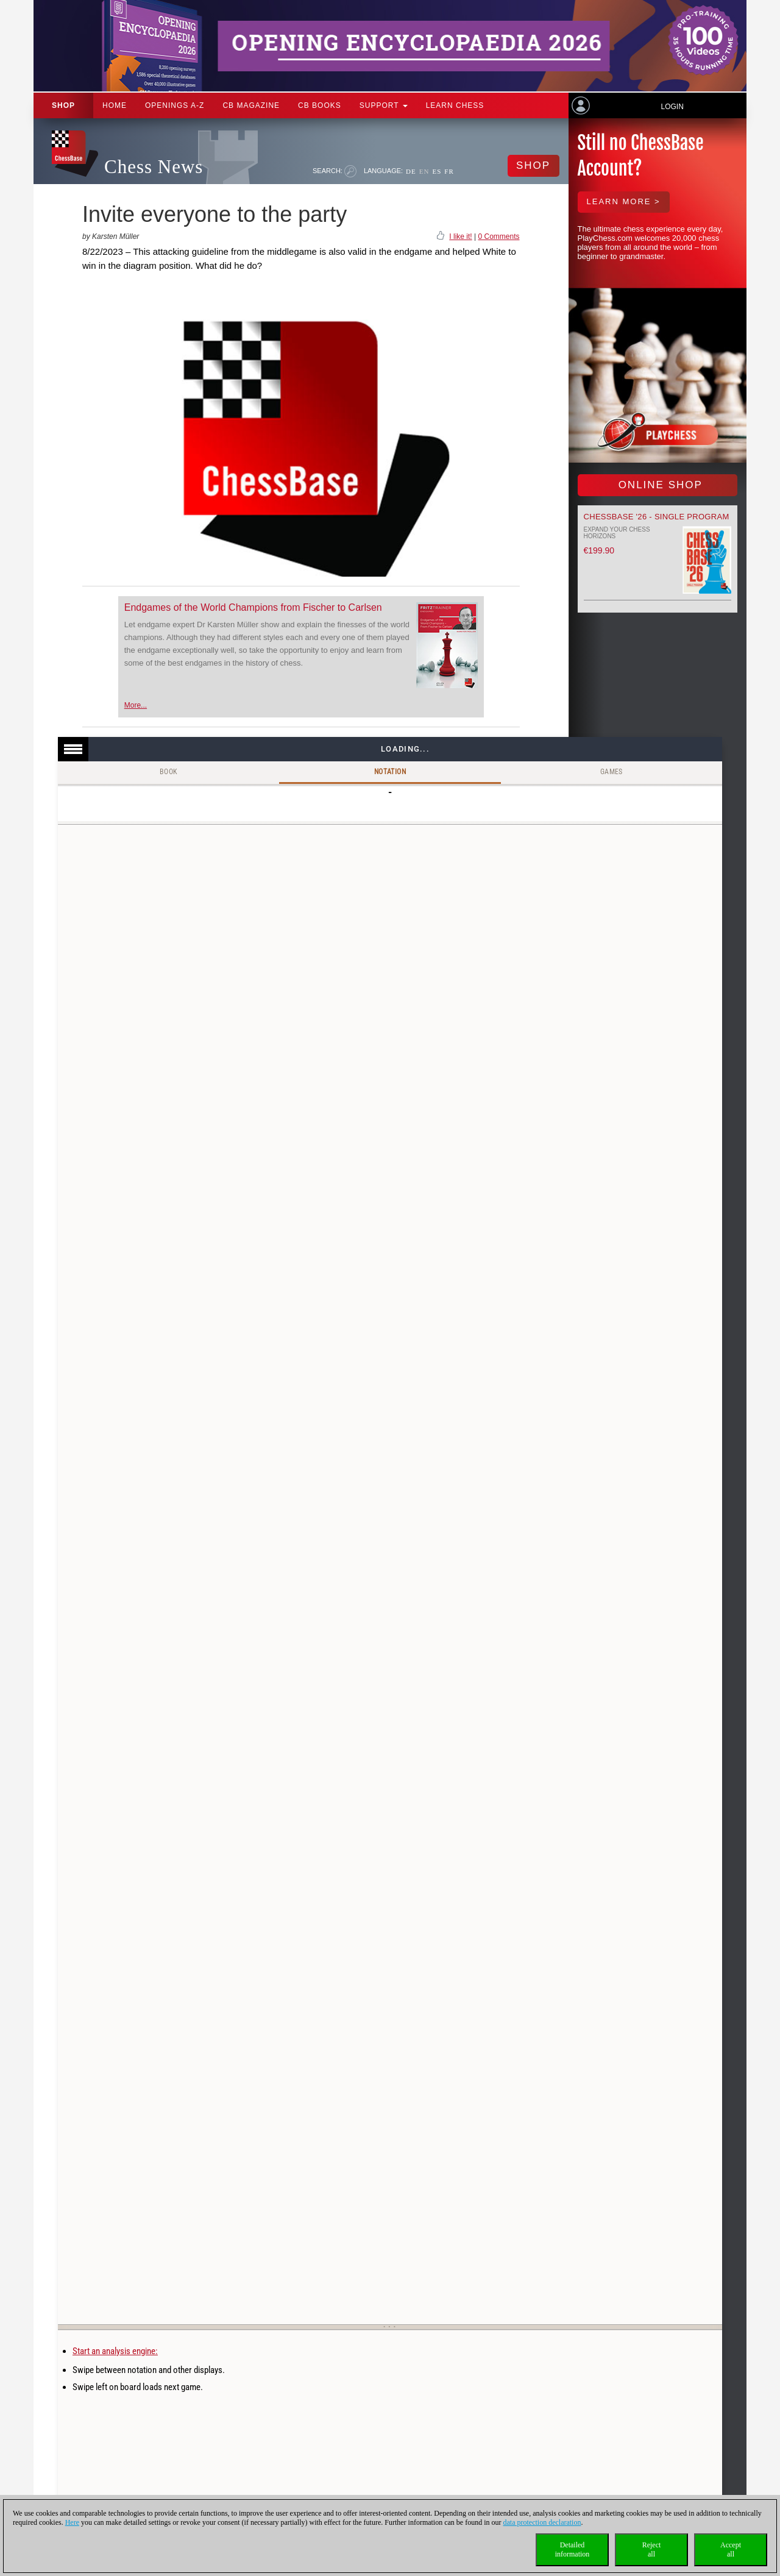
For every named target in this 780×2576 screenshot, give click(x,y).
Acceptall (730, 2549)
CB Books (319, 105)
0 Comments (498, 236)
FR (448, 171)
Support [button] (384, 105)
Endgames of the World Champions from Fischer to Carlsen (253, 607)
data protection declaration (542, 2522)
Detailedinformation (572, 2549)
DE (411, 171)
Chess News (153, 166)
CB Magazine (251, 105)
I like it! (460, 236)
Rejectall (651, 2549)
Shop (63, 105)
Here (72, 2522)
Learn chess (455, 105)
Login (672, 106)
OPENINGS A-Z (174, 105)
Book (169, 771)
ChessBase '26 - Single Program (656, 516)
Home (114, 105)
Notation (390, 771)
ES (436, 171)
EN (424, 171)
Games (611, 771)
